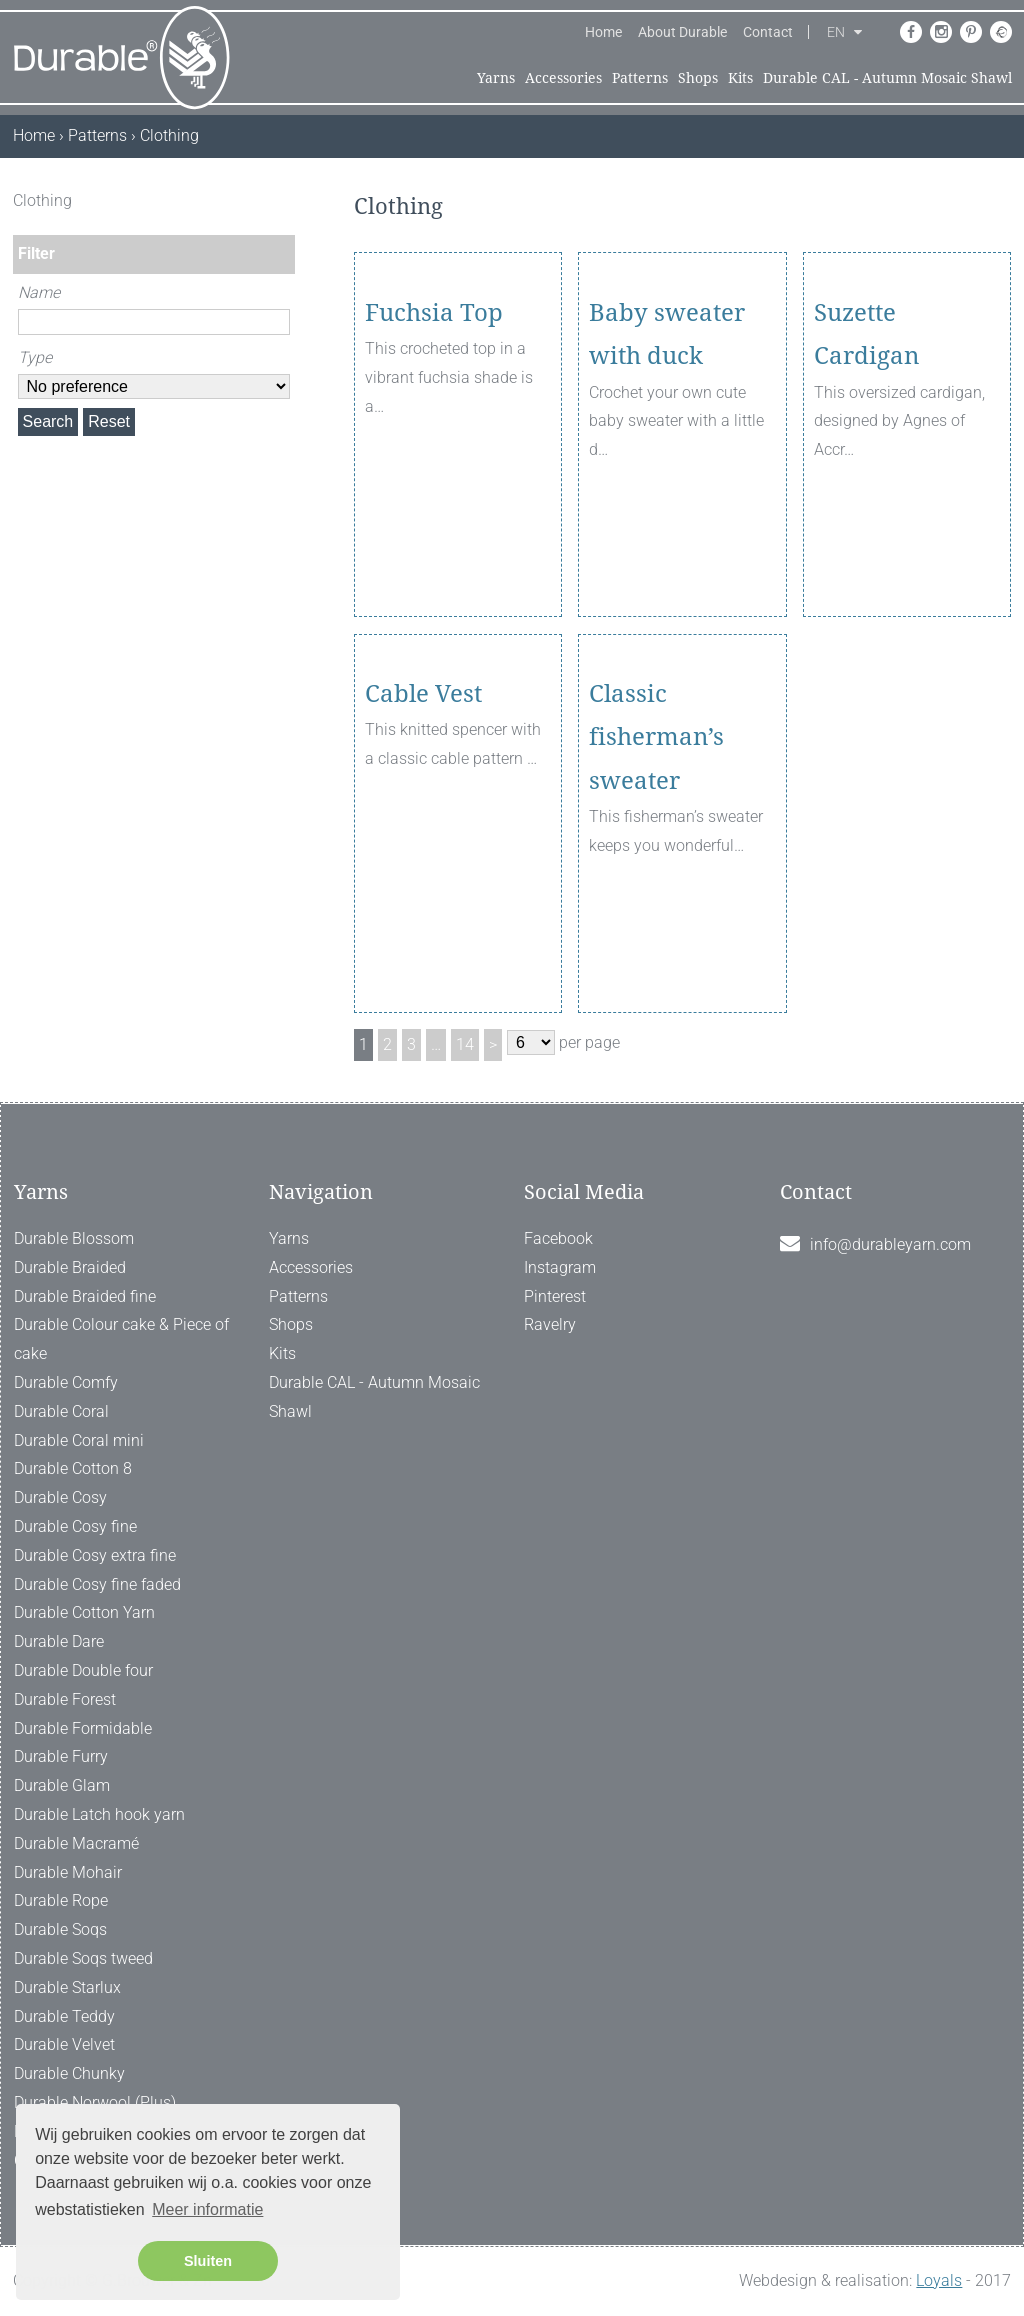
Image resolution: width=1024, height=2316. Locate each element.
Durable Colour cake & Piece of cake (121, 1339)
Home (603, 32)
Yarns (496, 78)
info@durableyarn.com (890, 1244)
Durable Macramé (76, 1843)
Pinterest (555, 1296)
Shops (698, 78)
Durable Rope (61, 1900)
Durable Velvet (64, 2044)
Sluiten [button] (208, 2261)
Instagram (560, 1267)
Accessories (563, 78)
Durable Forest (65, 1699)
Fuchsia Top (434, 424)
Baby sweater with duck (667, 445)
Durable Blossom (74, 1238)
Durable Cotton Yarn (84, 1612)
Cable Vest (423, 805)
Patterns (640, 78)
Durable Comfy (66, 1382)
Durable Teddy (64, 2016)
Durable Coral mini (79, 1440)
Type (35, 357)
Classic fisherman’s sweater (656, 848)
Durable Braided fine (85, 1296)
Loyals (939, 2280)
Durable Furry (61, 1756)
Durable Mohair (68, 1872)
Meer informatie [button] (207, 2209)
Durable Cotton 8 (73, 1468)
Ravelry (550, 1324)
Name (39, 292)
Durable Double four (83, 1670)
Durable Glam (62, 1785)
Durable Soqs (60, 1929)
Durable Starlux (67, 1987)
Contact (768, 32)
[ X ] (282, 200)
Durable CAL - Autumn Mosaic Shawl (887, 78)
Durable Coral (61, 1411)
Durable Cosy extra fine (95, 1555)
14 (465, 1044)
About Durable (682, 32)
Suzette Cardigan (866, 445)
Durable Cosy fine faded (97, 1584)
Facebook (558, 1238)
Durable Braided (70, 1267)
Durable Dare (59, 1641)
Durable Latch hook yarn (99, 1814)
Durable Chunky (69, 2073)
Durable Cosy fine (75, 1526)
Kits (740, 78)
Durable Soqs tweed (83, 1958)
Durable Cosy (60, 1497)
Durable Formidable (83, 1728)
